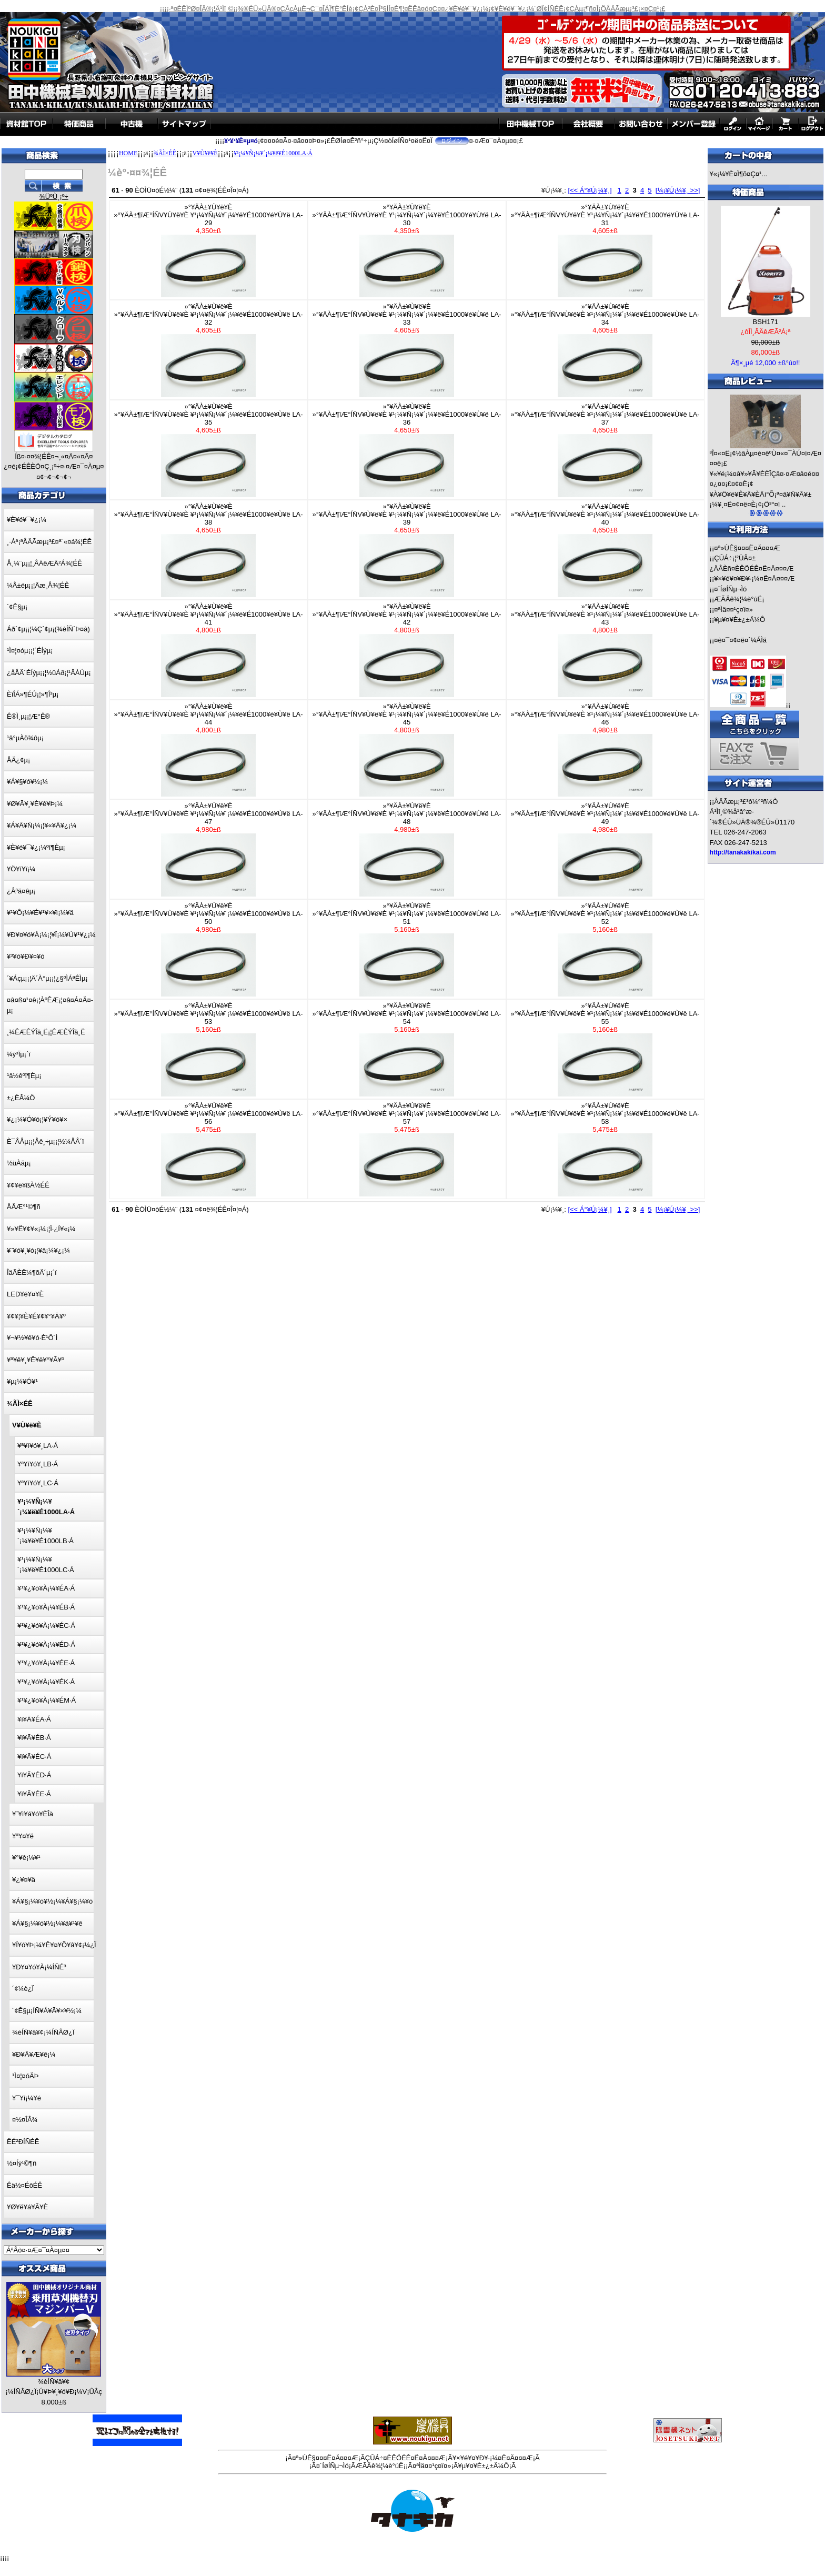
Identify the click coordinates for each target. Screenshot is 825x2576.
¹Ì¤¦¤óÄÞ (25, 2076)
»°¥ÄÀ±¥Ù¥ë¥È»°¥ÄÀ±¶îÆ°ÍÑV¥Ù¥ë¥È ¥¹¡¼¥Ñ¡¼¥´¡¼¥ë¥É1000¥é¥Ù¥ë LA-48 (407, 849)
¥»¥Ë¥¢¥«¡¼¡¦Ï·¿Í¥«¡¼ (41, 1229)
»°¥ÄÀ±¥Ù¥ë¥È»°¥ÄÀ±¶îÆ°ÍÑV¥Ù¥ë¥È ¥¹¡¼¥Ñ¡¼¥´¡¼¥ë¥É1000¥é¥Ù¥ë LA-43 (605, 649)
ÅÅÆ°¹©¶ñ (24, 1207)
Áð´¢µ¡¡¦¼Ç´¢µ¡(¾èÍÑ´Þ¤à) (48, 629)
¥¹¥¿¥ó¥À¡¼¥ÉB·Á (46, 1607)
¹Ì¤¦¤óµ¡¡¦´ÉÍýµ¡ (30, 651)
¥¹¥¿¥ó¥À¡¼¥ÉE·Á (46, 1663)
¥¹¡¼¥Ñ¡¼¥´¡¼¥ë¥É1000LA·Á (273, 153)
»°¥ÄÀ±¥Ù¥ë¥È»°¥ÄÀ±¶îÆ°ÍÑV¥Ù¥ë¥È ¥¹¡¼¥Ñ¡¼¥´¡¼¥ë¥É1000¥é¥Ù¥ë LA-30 (407, 250)
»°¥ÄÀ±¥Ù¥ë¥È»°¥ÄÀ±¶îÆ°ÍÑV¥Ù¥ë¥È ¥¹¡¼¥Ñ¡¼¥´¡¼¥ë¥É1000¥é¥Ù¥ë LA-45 (407, 749)
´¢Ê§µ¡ (17, 607)
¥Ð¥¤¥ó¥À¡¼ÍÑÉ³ (39, 1967)
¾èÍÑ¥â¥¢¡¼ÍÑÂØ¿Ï (43, 2032)
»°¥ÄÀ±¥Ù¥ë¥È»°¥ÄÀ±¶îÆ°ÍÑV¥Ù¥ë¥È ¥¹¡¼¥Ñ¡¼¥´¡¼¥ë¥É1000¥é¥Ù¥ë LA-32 (208, 350)
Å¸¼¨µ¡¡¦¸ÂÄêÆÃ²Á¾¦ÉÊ (44, 563)
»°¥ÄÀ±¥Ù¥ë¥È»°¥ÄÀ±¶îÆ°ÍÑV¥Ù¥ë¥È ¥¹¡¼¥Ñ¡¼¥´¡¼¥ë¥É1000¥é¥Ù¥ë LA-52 (605, 949)
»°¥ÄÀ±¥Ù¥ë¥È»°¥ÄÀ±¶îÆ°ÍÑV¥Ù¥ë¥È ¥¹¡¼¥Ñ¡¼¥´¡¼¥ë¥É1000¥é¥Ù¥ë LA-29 (208, 250)
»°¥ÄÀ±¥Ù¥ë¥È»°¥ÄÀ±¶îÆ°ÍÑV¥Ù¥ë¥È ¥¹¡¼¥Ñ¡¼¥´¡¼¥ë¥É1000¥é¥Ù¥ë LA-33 (407, 350)
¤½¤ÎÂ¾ (24, 2120)
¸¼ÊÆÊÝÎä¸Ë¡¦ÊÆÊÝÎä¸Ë (46, 1032)
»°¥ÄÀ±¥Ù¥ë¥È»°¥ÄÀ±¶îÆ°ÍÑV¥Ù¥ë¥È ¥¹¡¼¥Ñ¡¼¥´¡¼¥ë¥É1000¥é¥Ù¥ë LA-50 (208, 949)
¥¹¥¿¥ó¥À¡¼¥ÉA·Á (46, 1588)
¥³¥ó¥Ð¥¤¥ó (26, 956)
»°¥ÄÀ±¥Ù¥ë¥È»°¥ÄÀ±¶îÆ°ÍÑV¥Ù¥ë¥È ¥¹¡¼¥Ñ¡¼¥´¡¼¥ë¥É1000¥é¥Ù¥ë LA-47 (208, 849)
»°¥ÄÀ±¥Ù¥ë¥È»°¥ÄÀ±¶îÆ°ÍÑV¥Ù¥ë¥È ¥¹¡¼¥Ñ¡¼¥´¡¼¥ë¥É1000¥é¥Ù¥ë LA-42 (407, 649)
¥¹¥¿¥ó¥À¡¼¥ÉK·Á (46, 1682)
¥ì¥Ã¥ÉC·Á (34, 1756)
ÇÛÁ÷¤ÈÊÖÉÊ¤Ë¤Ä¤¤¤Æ (405, 2458)
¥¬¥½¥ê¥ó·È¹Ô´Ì (32, 1338)
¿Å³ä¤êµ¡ (21, 891)
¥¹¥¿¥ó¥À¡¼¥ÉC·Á (46, 1625)
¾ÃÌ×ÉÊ (165, 153)
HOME (128, 153)
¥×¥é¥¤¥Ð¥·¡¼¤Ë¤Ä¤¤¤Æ (754, 578)
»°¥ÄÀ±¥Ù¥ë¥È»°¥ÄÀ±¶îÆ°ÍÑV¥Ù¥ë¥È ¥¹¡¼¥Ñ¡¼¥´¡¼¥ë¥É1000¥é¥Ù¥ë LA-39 (407, 549)
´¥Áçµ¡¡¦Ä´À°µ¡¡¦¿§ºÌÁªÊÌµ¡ (47, 978)
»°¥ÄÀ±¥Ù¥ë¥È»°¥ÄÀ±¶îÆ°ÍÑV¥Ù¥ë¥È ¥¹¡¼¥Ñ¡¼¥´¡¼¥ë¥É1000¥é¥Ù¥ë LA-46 (605, 749)
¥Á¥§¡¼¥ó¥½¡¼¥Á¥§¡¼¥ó (52, 1901)
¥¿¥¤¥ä (23, 1880)
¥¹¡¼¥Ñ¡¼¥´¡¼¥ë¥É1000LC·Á (45, 1564)
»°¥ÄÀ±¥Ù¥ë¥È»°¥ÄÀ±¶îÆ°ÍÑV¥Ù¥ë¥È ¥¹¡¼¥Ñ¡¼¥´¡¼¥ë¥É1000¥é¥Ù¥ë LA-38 (208, 549)
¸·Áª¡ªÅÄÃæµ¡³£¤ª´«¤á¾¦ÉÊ (49, 542)
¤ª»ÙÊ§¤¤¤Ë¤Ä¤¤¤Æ (747, 548)
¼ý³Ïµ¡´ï (19, 1054)
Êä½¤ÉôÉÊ (24, 2185)
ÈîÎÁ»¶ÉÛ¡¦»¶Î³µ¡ (33, 694)
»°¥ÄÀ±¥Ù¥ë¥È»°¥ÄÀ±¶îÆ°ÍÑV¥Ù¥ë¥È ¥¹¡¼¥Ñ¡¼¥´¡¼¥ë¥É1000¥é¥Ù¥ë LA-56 (208, 1149)
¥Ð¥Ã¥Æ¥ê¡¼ (33, 2054)
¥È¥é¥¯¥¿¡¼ (26, 520)
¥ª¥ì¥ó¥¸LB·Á (37, 1464)
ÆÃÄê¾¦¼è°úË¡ (739, 599)
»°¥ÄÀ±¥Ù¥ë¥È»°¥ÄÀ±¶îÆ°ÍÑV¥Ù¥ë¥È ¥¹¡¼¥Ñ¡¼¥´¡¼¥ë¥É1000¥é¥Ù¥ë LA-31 (605, 250)
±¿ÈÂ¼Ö (21, 1098)
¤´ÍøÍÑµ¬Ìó (730, 589)
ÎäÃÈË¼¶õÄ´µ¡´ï (32, 1272)
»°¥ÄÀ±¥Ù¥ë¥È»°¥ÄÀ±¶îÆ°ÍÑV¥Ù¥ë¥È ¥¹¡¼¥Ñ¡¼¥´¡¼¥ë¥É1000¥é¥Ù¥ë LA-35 (208, 449)
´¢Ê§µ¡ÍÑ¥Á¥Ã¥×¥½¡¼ (47, 2011)
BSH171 (765, 322)
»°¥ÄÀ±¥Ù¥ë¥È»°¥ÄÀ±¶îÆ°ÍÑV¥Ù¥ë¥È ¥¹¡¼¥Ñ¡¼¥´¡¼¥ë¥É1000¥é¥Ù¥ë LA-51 (407, 949)
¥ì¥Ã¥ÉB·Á (34, 1738)
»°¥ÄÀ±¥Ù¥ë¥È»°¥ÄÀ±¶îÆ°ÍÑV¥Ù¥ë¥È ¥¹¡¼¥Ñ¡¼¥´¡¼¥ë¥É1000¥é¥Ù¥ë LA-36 (407, 449)
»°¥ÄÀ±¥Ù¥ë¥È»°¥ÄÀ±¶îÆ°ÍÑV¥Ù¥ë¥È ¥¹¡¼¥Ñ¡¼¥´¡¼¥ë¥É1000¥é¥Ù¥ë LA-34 (605, 350)
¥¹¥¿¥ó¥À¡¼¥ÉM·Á (46, 1700)
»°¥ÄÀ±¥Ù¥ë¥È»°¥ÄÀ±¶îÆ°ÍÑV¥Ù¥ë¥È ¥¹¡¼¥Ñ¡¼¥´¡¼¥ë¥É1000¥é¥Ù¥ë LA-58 (605, 1149)
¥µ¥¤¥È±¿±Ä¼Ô (739, 619)
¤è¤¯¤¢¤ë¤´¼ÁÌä (740, 640)
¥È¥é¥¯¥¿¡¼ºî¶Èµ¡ (36, 847)
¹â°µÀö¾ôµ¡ (25, 738)
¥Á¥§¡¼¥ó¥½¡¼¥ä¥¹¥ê (47, 1923)
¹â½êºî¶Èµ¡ (24, 1076)
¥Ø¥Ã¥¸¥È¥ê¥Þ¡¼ (35, 804)
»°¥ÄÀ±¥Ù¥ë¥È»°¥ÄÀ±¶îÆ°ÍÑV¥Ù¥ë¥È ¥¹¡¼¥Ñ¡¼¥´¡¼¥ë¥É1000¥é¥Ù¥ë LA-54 (407, 1049)
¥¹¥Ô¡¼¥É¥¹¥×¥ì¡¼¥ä (40, 913)
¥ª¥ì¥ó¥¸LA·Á (37, 1446)
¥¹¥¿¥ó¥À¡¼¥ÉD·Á (46, 1644)
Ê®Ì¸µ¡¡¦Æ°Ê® (28, 716)
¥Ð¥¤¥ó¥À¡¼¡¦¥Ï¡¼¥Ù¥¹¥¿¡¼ (51, 935)
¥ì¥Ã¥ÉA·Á (34, 1719)
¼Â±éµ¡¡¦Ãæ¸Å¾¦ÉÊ (38, 585)
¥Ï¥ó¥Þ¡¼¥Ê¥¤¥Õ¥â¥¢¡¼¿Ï (54, 1945)
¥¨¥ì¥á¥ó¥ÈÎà (32, 1814)
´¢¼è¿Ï (23, 1989)
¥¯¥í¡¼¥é (26, 2098)
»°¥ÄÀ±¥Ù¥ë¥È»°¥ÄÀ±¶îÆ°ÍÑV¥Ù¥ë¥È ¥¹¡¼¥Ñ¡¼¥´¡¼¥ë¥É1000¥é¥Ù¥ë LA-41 (208, 649)
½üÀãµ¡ (19, 1163)
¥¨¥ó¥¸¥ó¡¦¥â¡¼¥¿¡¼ (38, 1250)
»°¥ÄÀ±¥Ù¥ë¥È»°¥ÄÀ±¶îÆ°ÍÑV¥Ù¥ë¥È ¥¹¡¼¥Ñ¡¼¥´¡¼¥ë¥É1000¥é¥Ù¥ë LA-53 (208, 1049)
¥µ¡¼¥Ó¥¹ (22, 1381)
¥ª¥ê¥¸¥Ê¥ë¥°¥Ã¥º (35, 1360)
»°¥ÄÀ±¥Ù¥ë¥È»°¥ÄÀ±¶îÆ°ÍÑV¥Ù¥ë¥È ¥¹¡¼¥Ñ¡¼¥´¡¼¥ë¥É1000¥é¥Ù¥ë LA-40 (605, 549)
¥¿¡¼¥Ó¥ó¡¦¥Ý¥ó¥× (37, 1119)
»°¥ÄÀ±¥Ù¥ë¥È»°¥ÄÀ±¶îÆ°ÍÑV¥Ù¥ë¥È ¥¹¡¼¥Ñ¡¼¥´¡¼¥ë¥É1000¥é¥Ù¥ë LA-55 (605, 1049)
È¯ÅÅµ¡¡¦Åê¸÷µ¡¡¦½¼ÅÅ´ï (45, 1141)
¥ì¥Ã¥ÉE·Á (34, 1794)
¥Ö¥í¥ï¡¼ (21, 869)
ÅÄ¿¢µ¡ (18, 760)
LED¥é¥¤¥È (25, 1294)
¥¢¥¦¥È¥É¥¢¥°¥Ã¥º (36, 1316)
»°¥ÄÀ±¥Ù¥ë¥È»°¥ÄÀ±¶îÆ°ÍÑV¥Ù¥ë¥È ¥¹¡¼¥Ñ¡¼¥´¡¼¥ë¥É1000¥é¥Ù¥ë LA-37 (605, 449)
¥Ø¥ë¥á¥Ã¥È (27, 2207)
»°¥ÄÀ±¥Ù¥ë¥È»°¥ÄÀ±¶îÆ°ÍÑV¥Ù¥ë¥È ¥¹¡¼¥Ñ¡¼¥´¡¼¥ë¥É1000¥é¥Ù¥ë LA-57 (407, 1149)
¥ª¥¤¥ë (23, 1836)
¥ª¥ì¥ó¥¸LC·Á (37, 1483)
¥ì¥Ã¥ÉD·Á (34, 1775)
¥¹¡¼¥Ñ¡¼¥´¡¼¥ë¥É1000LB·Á (45, 1535)
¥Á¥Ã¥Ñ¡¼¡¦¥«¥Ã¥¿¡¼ (41, 825)
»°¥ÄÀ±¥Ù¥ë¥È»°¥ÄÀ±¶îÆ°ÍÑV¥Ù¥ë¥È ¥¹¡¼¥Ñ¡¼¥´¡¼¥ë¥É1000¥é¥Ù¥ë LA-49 (605, 849)
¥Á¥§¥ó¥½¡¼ (27, 782)
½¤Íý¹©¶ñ (21, 2163)
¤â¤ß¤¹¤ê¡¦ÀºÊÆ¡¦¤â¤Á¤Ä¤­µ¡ (50, 1005)
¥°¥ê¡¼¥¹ (26, 1857)
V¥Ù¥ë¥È (205, 153)
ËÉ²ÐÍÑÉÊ (23, 2142)
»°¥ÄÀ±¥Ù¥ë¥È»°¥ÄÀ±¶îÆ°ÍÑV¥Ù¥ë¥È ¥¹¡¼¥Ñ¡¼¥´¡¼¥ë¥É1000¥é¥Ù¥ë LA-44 (208, 749)
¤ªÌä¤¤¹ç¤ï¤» (733, 609)
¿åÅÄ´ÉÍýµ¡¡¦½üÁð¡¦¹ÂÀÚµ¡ (49, 673)
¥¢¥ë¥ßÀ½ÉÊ (28, 1185)
